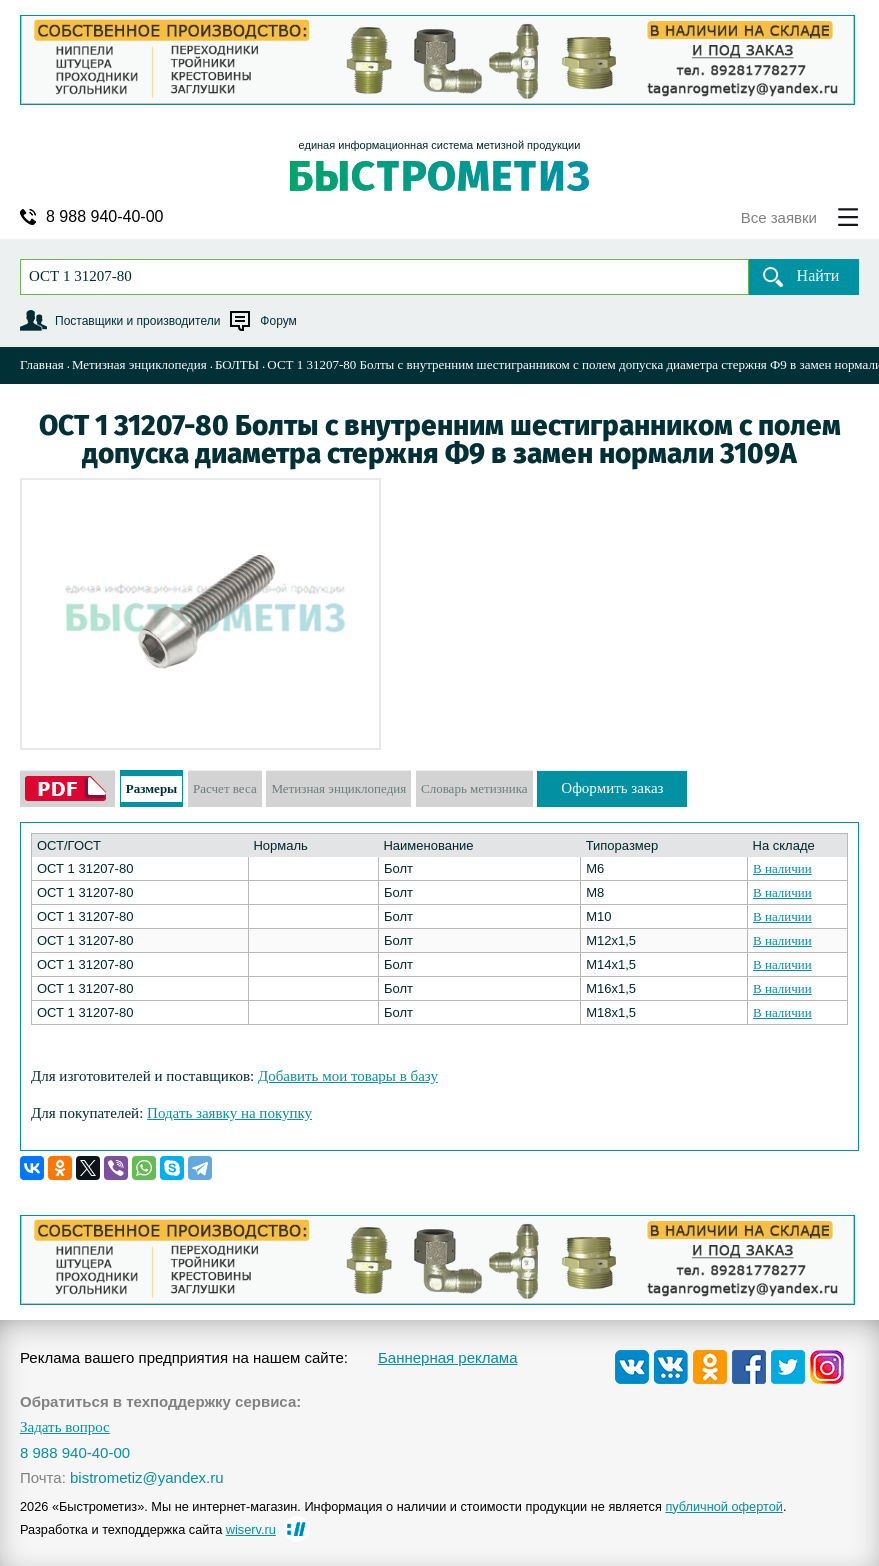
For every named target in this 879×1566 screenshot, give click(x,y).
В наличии (782, 868)
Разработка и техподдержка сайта (148, 1529)
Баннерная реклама (448, 1357)
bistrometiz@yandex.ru (147, 1477)
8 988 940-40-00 (104, 217)
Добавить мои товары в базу (348, 1076)
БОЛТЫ (237, 364)
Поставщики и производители (137, 321)
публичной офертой (724, 1506)
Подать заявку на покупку (229, 1113)
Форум (278, 321)
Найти (818, 275)
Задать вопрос (65, 1427)
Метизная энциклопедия (139, 364)
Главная (42, 364)
